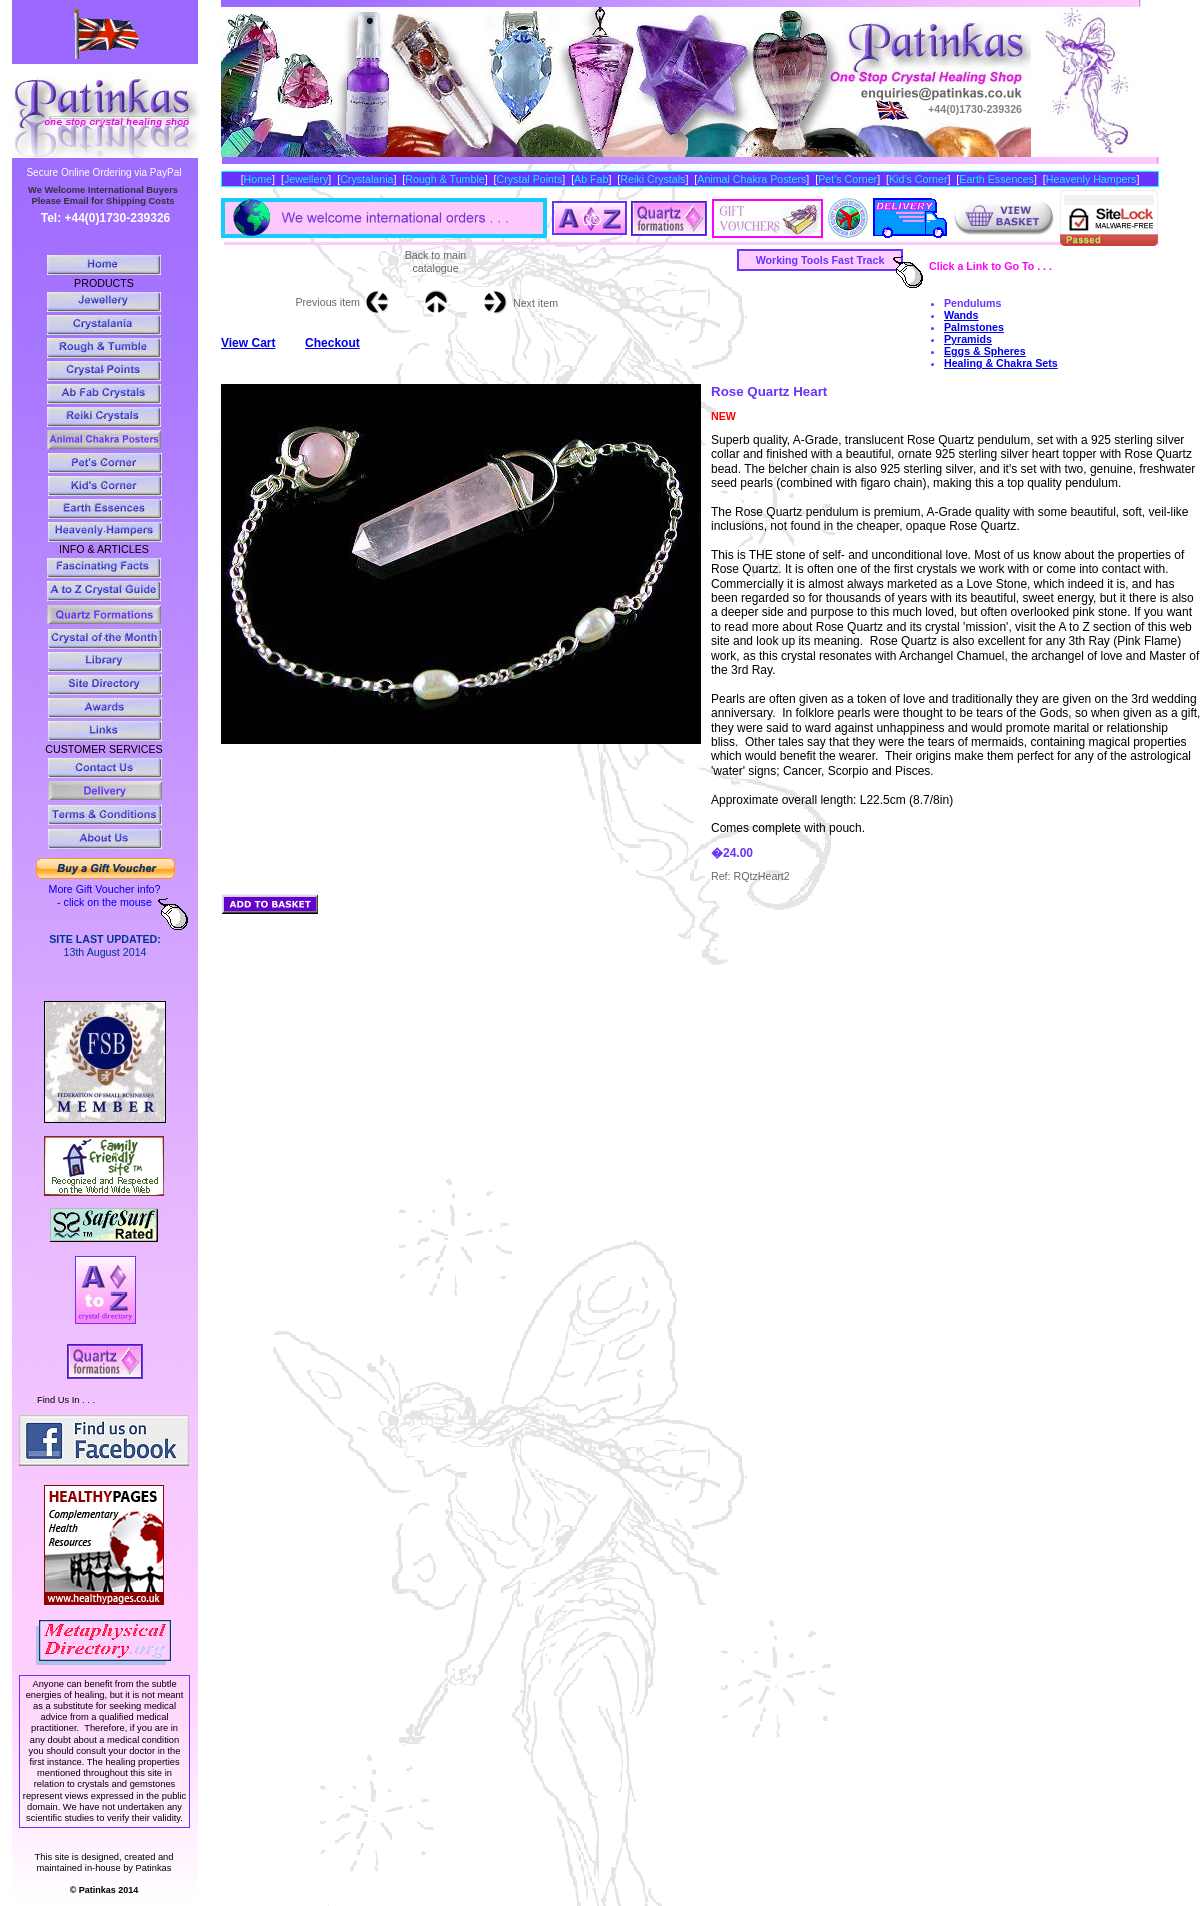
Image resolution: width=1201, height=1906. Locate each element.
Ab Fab (591, 179)
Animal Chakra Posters (751, 179)
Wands (961, 315)
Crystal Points (530, 179)
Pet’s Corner (847, 179)
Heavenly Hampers (1091, 179)
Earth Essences (996, 179)
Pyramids (968, 339)
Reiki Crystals (652, 179)
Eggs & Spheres (985, 351)
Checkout (332, 343)
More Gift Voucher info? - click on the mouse (105, 895)
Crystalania (366, 179)
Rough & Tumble (444, 179)
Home (258, 179)
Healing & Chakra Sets (1001, 363)
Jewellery (306, 179)
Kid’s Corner (918, 179)
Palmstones (974, 327)
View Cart (248, 343)
